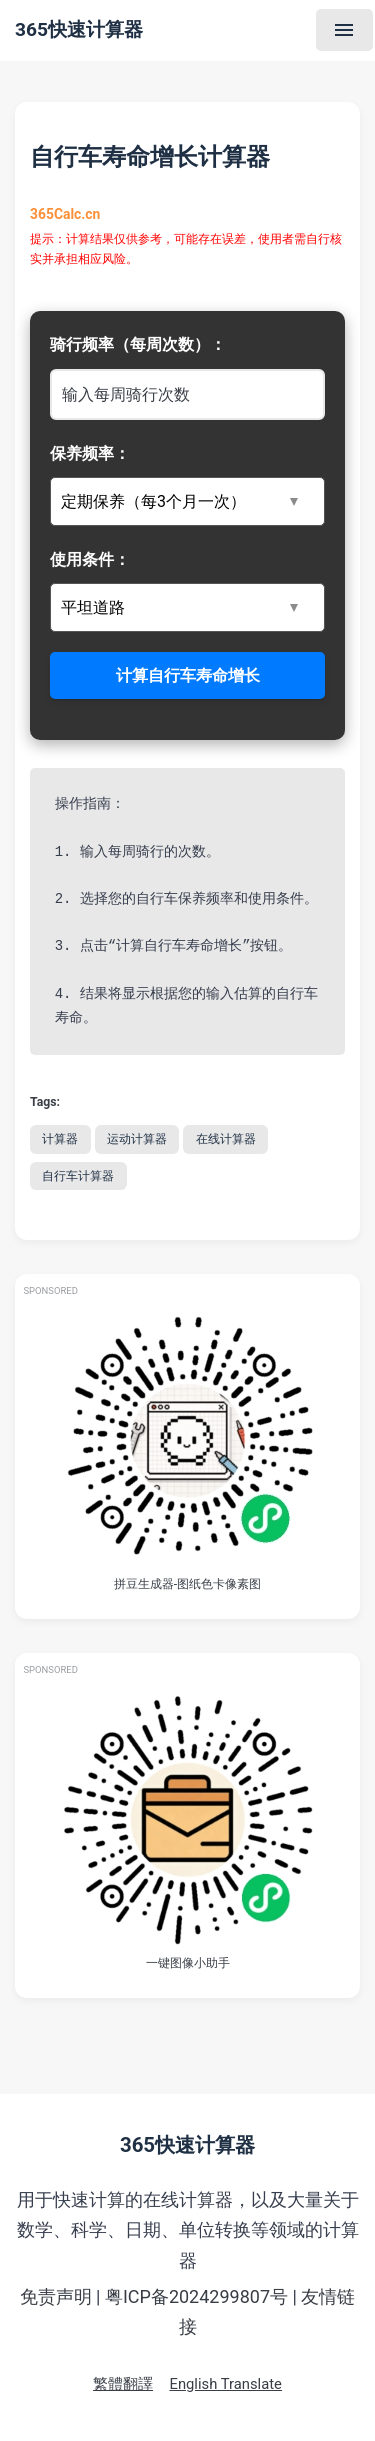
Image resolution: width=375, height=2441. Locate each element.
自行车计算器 (78, 1176)
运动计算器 (137, 1139)
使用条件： (90, 559)
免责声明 (56, 2296)
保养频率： (90, 453)
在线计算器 (226, 1139)
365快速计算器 (79, 29)
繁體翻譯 (123, 2384)
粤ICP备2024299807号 (196, 2296)
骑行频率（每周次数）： (138, 344)
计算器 (60, 1139)
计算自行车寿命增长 (188, 675)
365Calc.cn (65, 215)
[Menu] (344, 30)
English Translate (225, 2384)
